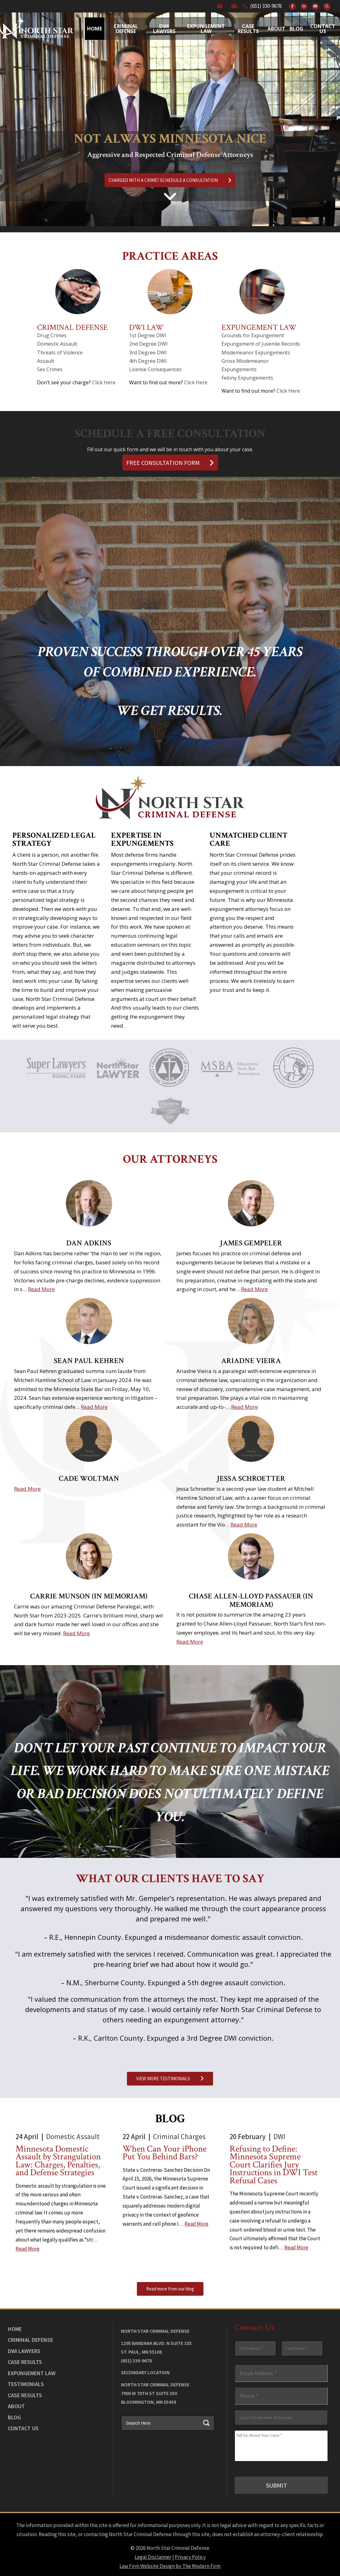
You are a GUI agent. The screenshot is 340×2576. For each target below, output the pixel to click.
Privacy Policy (190, 2555)
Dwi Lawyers (164, 29)
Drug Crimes (52, 335)
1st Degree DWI (147, 335)
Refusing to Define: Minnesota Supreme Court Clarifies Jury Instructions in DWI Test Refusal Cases (274, 2165)
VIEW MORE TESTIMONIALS (170, 2078)
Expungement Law (206, 29)
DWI (279, 2136)
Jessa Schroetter (251, 1478)
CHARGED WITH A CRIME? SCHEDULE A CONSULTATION (170, 180)
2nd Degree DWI (148, 343)
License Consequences (155, 369)
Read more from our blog (170, 2289)
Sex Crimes (50, 369)
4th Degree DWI (148, 361)
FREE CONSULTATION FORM (170, 462)
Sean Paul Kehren (89, 1361)
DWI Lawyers (24, 2351)
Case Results (248, 29)
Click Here (103, 382)
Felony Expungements (247, 377)
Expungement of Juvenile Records (260, 343)
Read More (41, 1289)
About (276, 28)
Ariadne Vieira (251, 1361)
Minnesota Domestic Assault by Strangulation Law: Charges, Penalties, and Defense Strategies (58, 2161)
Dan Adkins (88, 1243)
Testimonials (26, 2384)
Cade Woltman (89, 1478)
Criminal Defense (126, 29)
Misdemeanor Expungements (255, 352)
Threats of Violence (60, 352)
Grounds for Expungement (252, 335)
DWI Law (146, 327)
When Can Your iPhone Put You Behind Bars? (165, 2153)
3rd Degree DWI (148, 352)
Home (94, 28)
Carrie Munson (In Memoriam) (88, 1596)
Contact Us (322, 29)
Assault (45, 361)
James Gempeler (251, 1243)
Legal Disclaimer (153, 2555)
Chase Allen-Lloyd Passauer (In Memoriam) (251, 1600)
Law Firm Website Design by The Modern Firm (170, 2564)
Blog (296, 28)
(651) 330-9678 (266, 5)
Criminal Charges (179, 2136)
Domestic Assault (57, 343)
